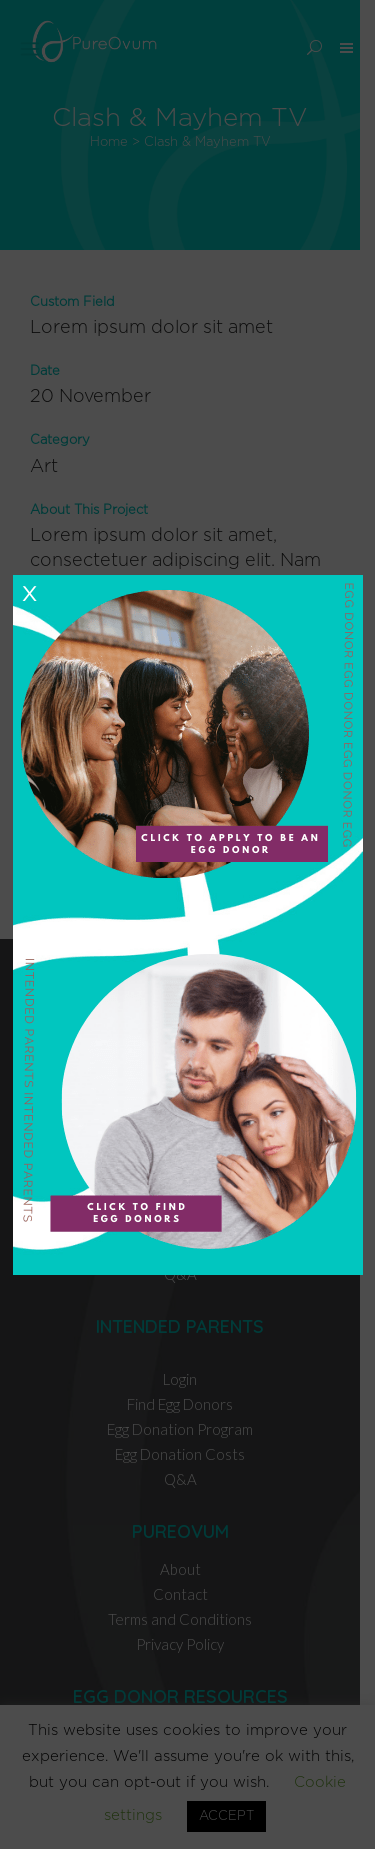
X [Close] (29, 594)
